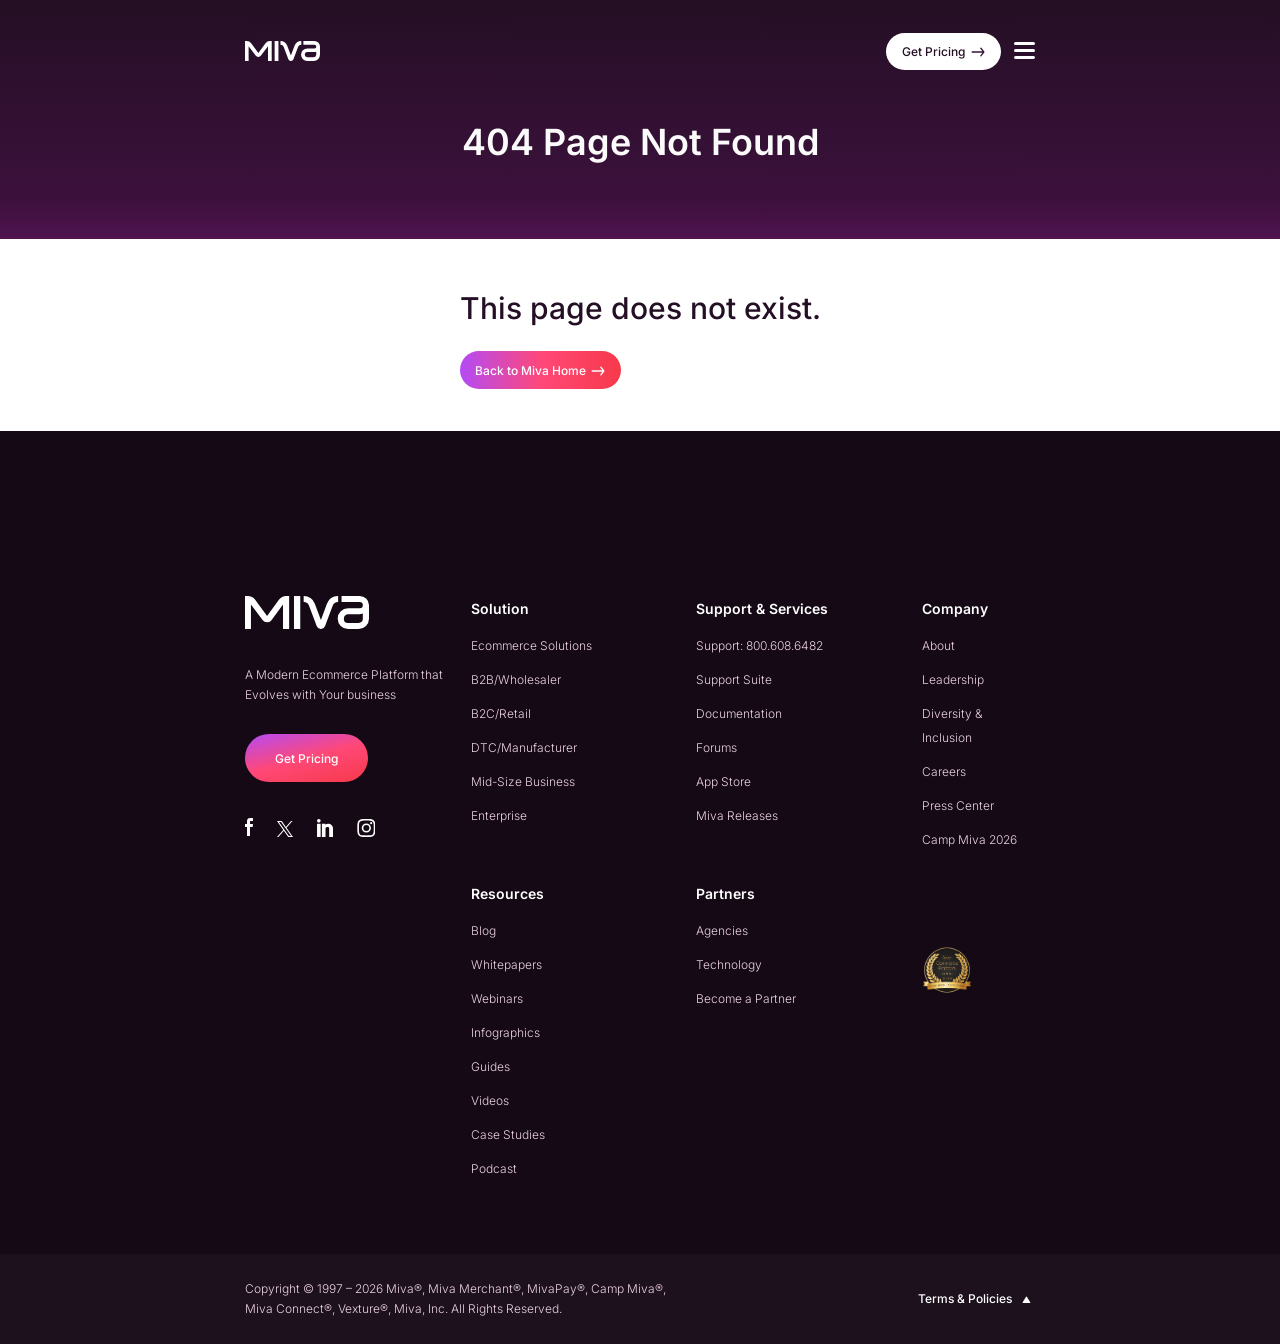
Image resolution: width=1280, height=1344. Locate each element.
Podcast (494, 1168)
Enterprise (499, 815)
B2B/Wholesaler (516, 679)
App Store (723, 781)
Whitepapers (506, 964)
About (938, 645)
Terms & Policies (976, 1299)
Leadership (953, 679)
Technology (729, 964)
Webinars (497, 998)
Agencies (722, 930)
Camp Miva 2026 (969, 839)
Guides (490, 1066)
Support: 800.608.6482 (759, 645)
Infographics (505, 1032)
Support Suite (734, 679)
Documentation (739, 713)
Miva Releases (737, 815)
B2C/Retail (501, 713)
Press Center (958, 805)
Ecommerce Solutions (531, 645)
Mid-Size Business (523, 781)
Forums (716, 747)
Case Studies (508, 1134)
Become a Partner (746, 998)
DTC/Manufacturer (524, 747)
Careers (944, 771)
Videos (490, 1100)
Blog (483, 930)
